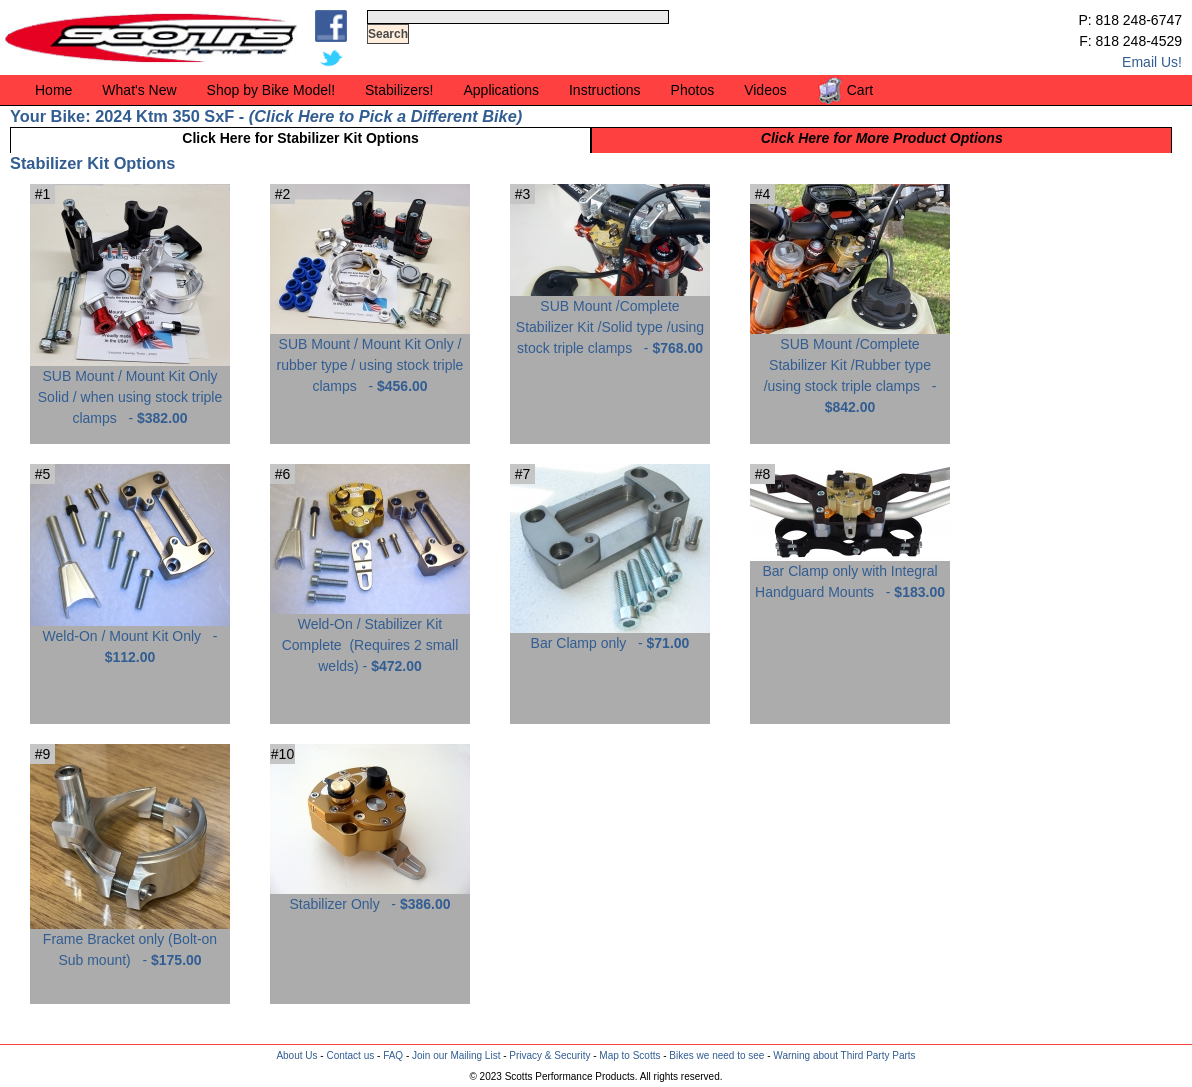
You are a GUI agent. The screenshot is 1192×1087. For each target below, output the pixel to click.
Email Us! (1152, 62)
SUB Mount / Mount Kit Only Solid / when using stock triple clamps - (130, 389)
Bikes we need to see (716, 1055)
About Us (296, 1055)
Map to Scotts (629, 1055)
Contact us (350, 1055)
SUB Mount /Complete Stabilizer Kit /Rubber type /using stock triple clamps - (850, 368)
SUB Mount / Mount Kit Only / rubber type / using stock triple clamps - (370, 357)
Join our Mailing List (456, 1055)
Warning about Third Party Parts (844, 1055)
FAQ (393, 1055)
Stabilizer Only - (370, 896)
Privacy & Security (549, 1055)
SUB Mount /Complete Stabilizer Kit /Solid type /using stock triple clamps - (610, 319)
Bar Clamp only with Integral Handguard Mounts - (850, 574)
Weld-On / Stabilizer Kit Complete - (370, 637)
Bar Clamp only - (610, 635)
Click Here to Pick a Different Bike (385, 116)
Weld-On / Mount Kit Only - (130, 639)
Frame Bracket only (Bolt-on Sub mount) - (130, 942)
